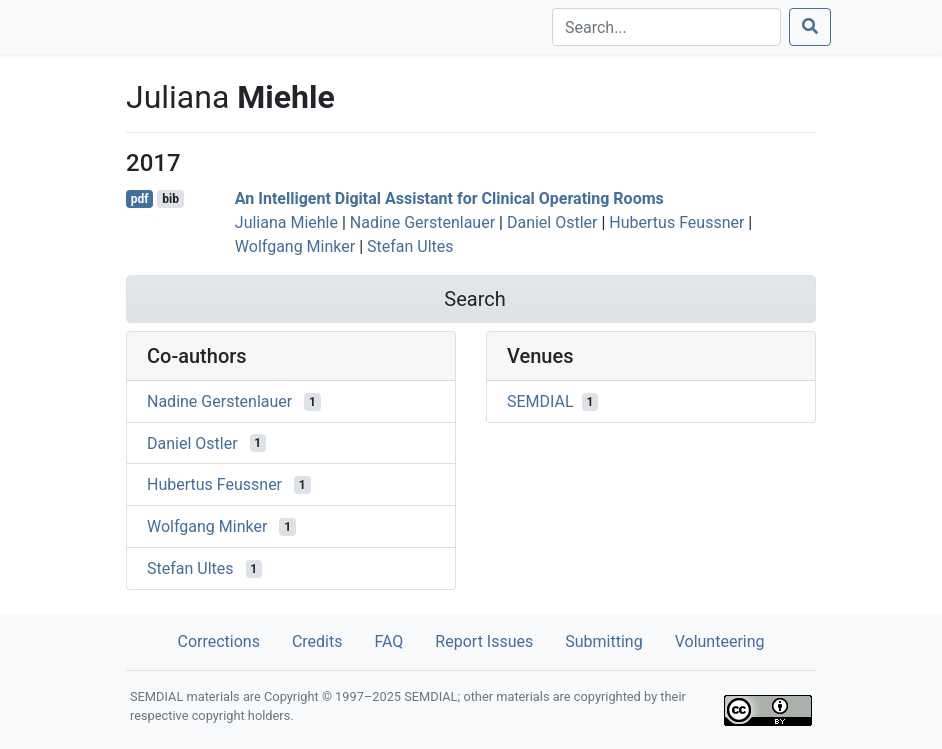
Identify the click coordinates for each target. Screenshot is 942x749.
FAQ (388, 641)
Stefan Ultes (410, 246)
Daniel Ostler (552, 222)
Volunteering (720, 641)
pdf (140, 199)
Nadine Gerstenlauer (422, 222)
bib (170, 199)
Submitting (603, 641)
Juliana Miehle (286, 222)
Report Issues (484, 641)
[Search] (666, 27)
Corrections (218, 641)
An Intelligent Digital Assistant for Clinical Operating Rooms (449, 198)
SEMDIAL (540, 401)
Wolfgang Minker (295, 246)
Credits (317, 641)
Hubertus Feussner (676, 222)
